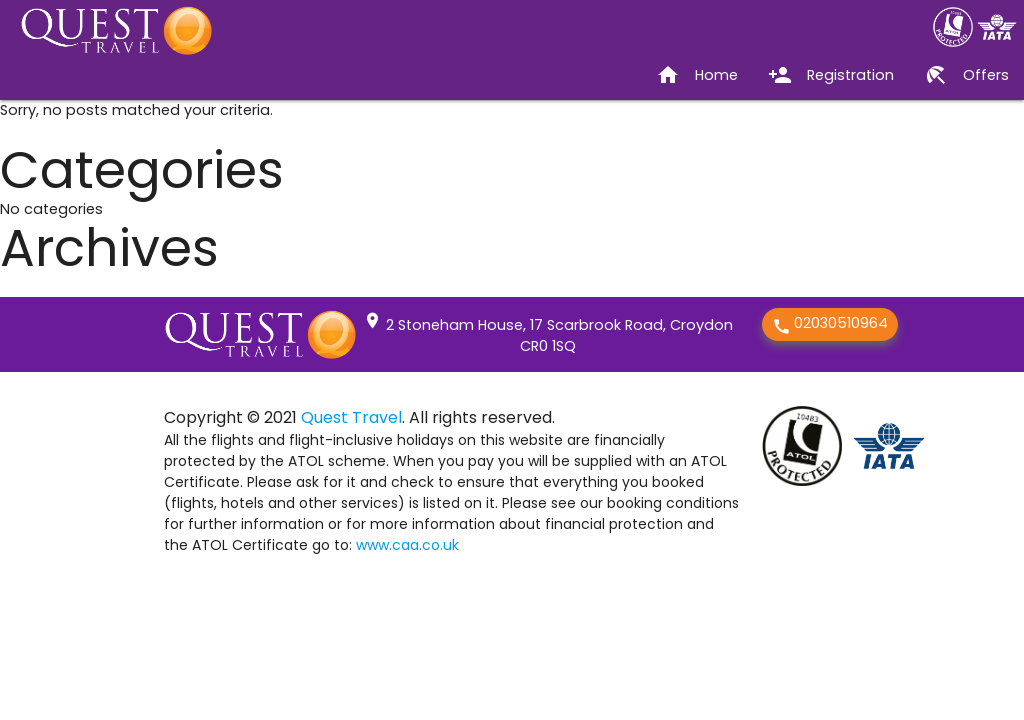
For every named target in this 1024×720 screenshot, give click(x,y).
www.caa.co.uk (407, 545)
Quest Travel (351, 417)
